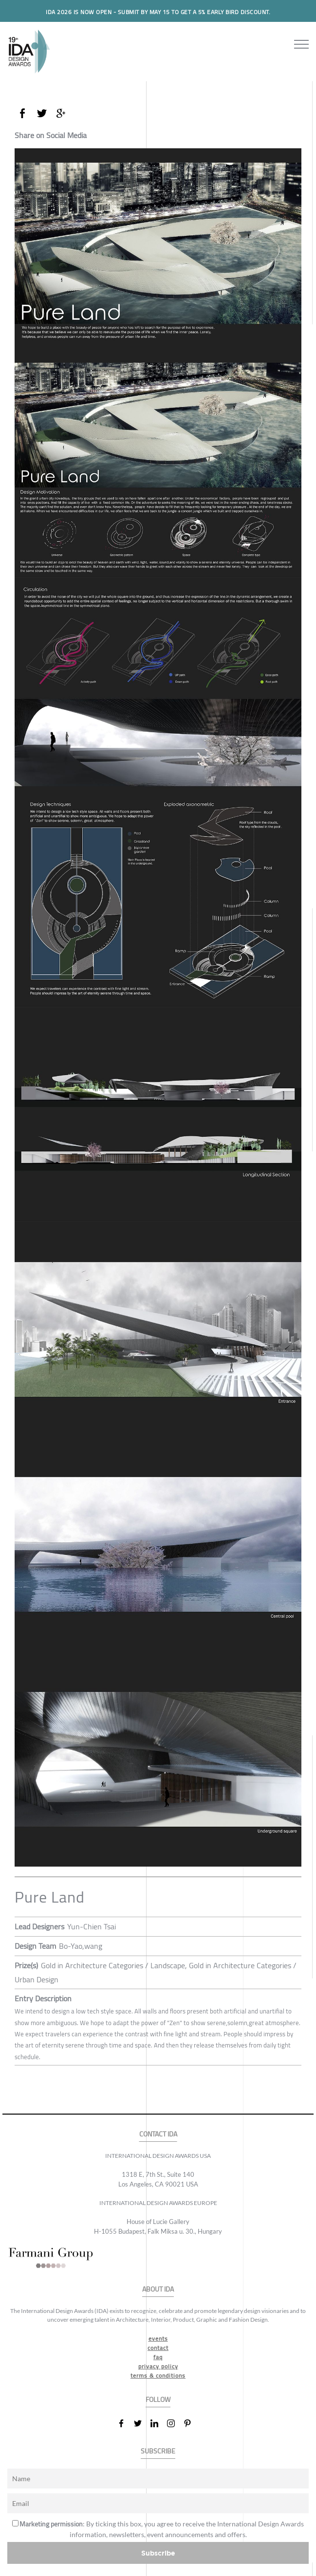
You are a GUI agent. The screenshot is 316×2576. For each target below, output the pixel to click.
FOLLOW (158, 2400)
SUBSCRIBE (158, 2451)
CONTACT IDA (158, 2134)
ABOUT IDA (158, 2289)
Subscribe (158, 2553)
